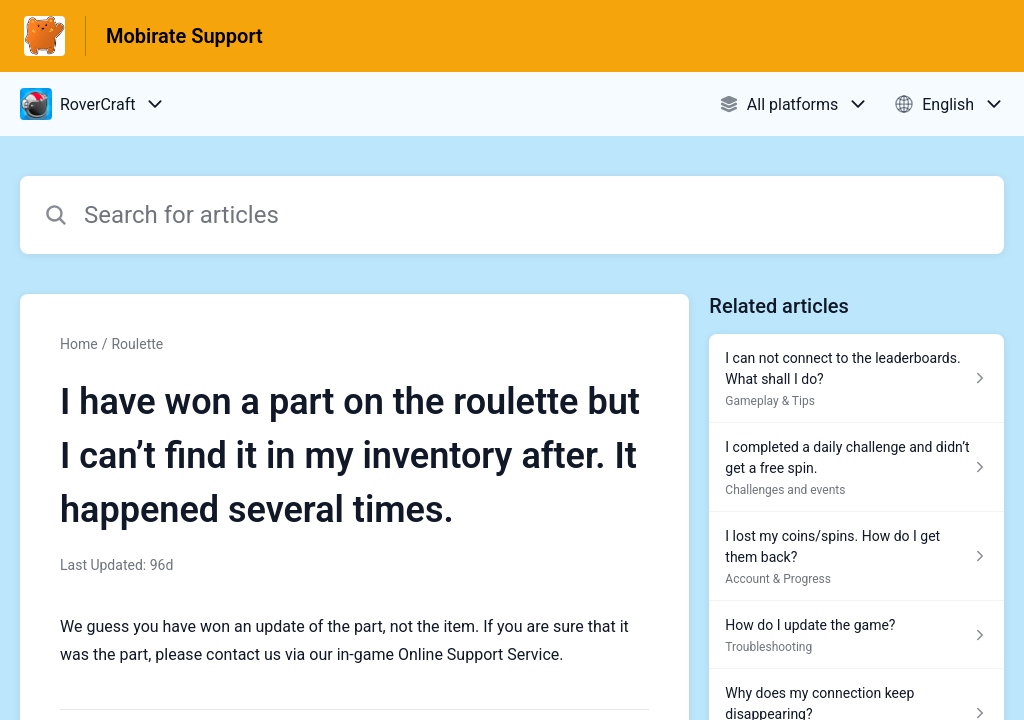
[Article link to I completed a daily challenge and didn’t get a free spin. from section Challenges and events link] (856, 467)
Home (79, 344)
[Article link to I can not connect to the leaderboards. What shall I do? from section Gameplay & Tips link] (856, 378)
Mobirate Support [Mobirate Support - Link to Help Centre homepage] (184, 36)
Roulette (137, 344)
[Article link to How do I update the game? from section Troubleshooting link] (856, 635)
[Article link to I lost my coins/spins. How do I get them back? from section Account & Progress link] (856, 556)
